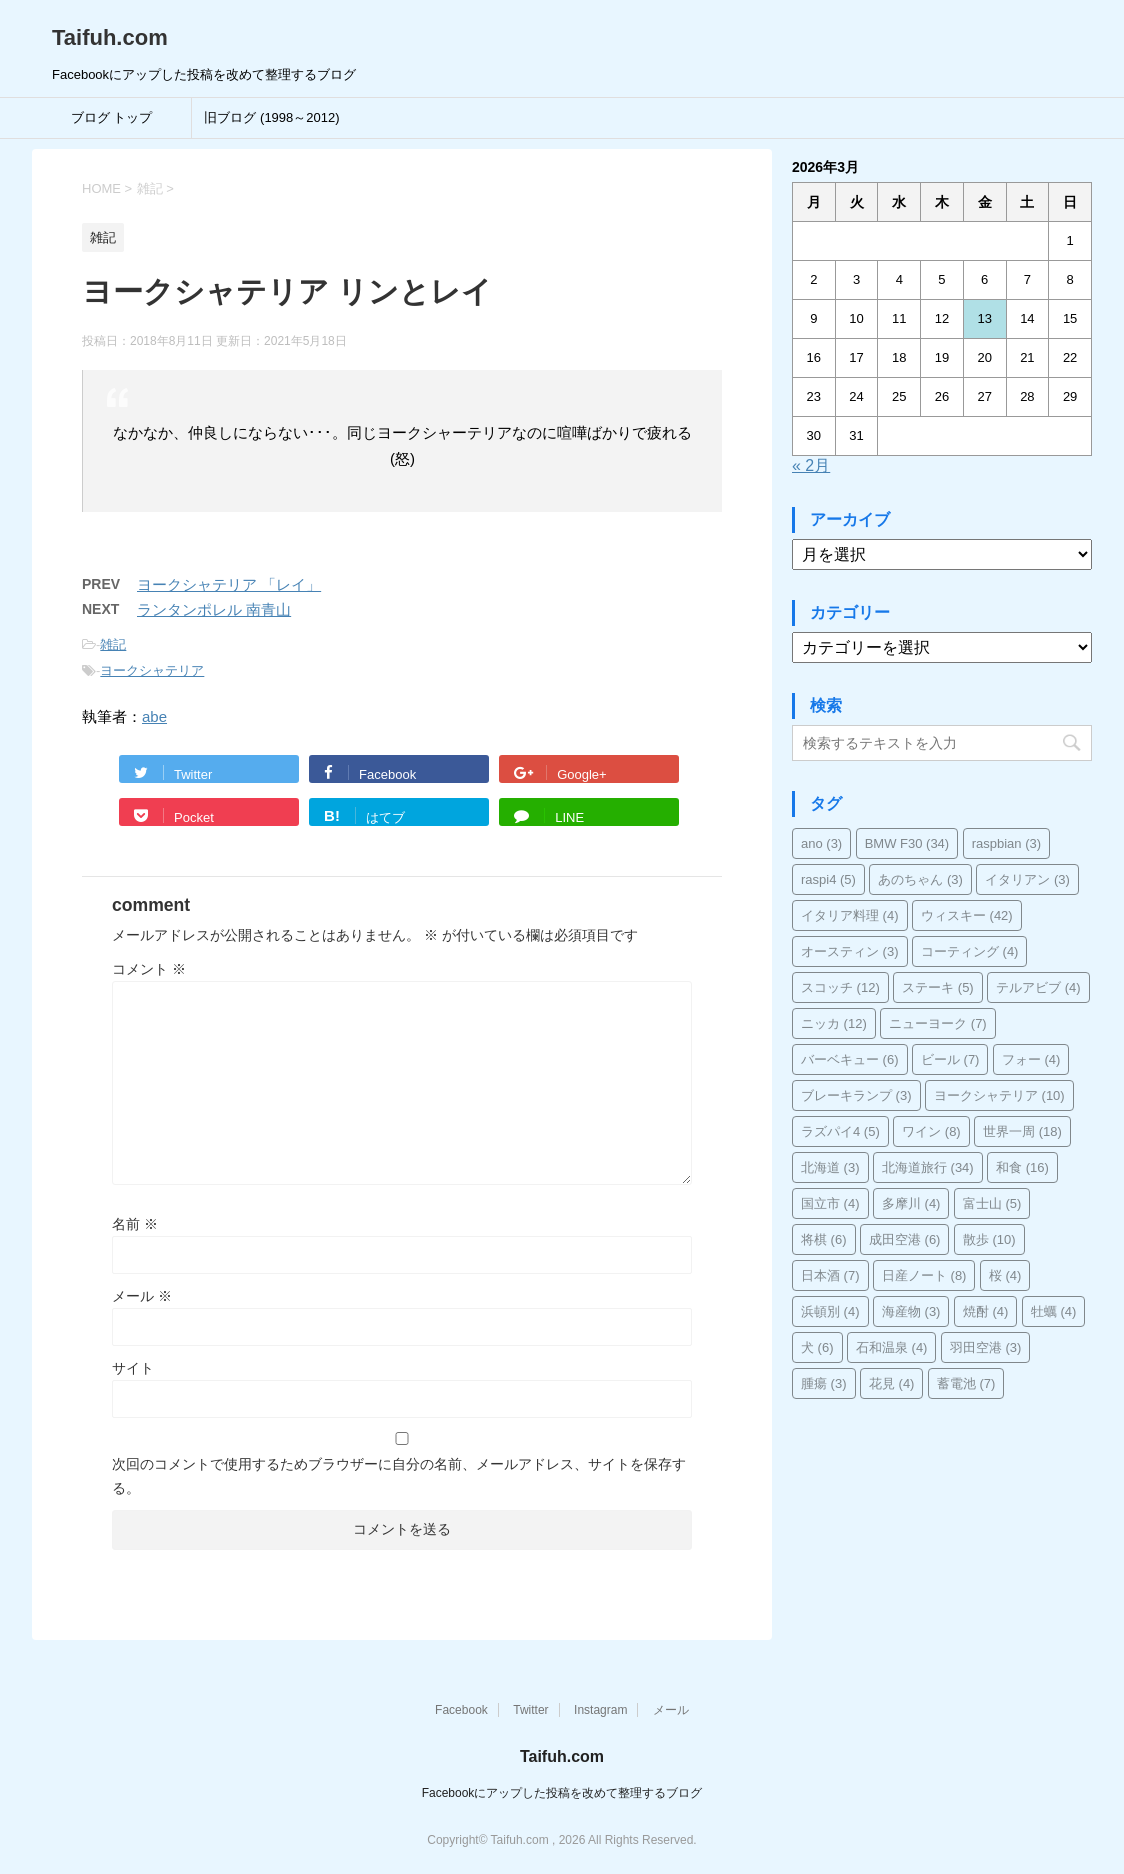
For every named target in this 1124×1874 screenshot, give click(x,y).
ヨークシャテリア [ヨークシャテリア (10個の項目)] (999, 1095)
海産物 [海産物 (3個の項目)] (911, 1311)
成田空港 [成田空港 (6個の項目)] (905, 1239)
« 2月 (811, 465)
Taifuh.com (110, 37)
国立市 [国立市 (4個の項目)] (830, 1203)
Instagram (600, 1710)
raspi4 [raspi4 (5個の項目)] (828, 879)
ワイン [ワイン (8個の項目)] (931, 1131)
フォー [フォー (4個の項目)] (1031, 1059)
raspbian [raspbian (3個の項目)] (1006, 843)
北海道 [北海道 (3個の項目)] (830, 1167)
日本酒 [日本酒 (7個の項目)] (830, 1275)
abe (154, 716)
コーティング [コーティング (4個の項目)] (970, 951)
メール (142, 1296)
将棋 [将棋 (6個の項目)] (824, 1239)
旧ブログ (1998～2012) (271, 117)
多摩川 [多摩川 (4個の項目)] (911, 1203)
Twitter (530, 1710)
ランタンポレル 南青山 (214, 609)
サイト (133, 1368)
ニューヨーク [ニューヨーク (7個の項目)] (938, 1023)
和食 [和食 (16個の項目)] (1022, 1167)
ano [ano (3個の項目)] (821, 843)
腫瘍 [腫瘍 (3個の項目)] (824, 1383)
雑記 (113, 644)
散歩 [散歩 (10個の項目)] (989, 1239)
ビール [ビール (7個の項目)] (950, 1059)
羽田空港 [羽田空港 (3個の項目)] (986, 1347)
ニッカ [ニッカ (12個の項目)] (834, 1023)
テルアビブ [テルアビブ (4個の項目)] (1038, 987)
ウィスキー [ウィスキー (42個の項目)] (967, 915)
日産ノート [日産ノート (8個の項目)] (924, 1275)
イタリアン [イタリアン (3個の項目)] (1027, 879)
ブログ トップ (112, 117)
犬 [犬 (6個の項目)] (817, 1347)
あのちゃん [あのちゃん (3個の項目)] (920, 879)
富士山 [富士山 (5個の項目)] (992, 1203)
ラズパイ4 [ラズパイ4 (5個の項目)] (840, 1131)
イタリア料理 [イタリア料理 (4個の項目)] (850, 915)
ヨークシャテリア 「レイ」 (229, 584)
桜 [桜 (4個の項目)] (1005, 1275)
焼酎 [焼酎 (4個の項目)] (986, 1311)
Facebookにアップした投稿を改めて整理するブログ (562, 1793)
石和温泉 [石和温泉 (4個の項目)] (892, 1347)
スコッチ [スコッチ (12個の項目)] (840, 987)
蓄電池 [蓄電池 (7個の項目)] (966, 1383)
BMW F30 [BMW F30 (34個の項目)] (907, 843)
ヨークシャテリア (152, 670)
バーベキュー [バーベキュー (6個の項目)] (850, 1059)
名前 (135, 1224)
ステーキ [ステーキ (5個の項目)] (938, 987)
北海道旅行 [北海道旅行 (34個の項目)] (928, 1167)
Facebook (461, 1710)
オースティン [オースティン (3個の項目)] (850, 951)
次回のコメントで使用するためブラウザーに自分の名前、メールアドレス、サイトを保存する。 (399, 1476)
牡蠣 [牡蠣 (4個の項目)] (1054, 1311)
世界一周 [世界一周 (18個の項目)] (1022, 1131)
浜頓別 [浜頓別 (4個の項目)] (830, 1311)
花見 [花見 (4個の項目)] (892, 1383)
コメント (149, 969)
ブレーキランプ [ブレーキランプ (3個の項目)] (856, 1095)
